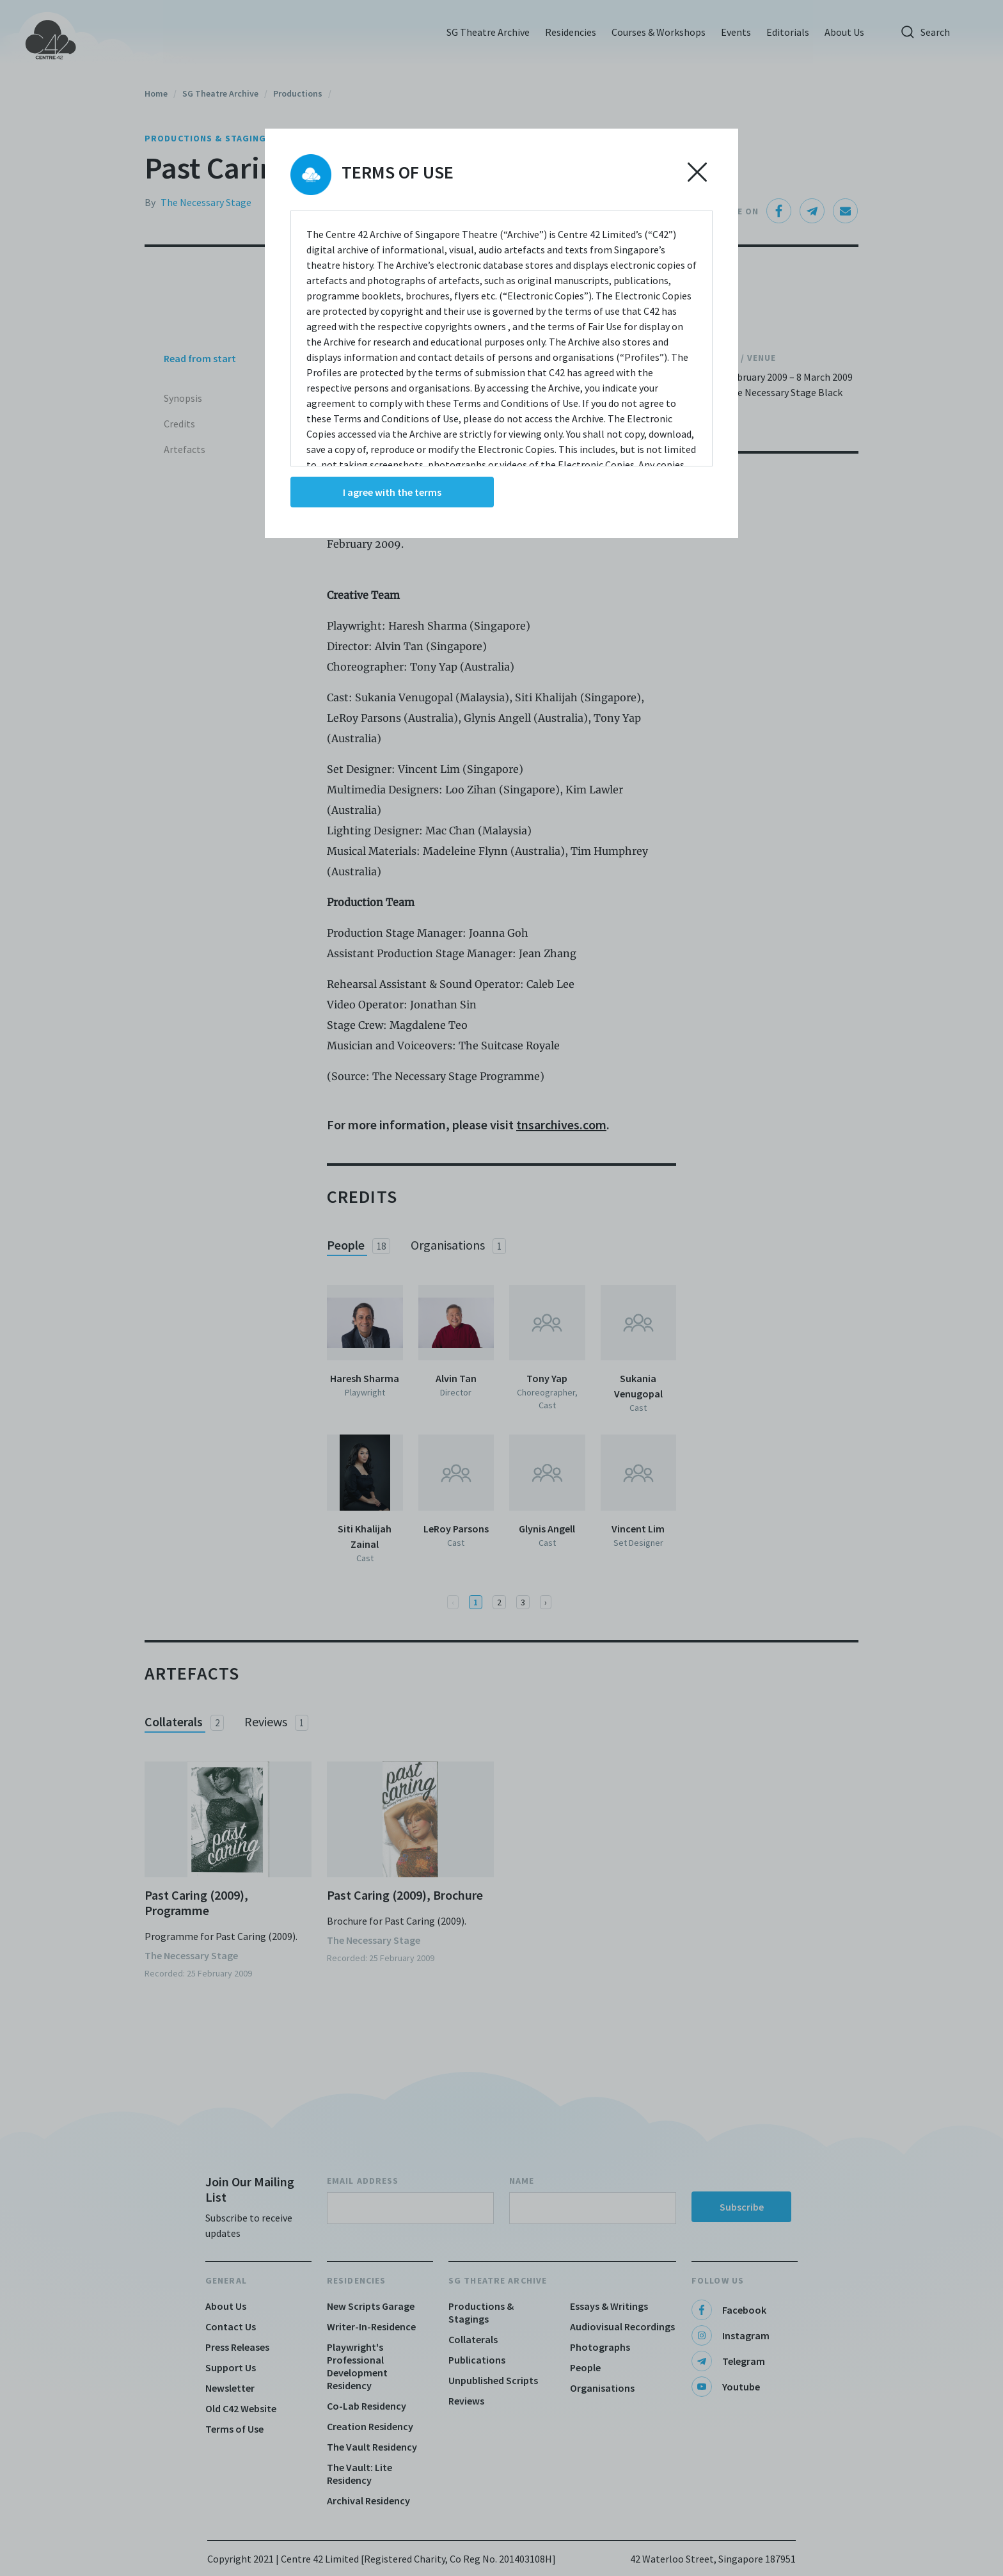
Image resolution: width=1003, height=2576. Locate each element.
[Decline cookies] (697, 172)
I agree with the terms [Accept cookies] (392, 492)
